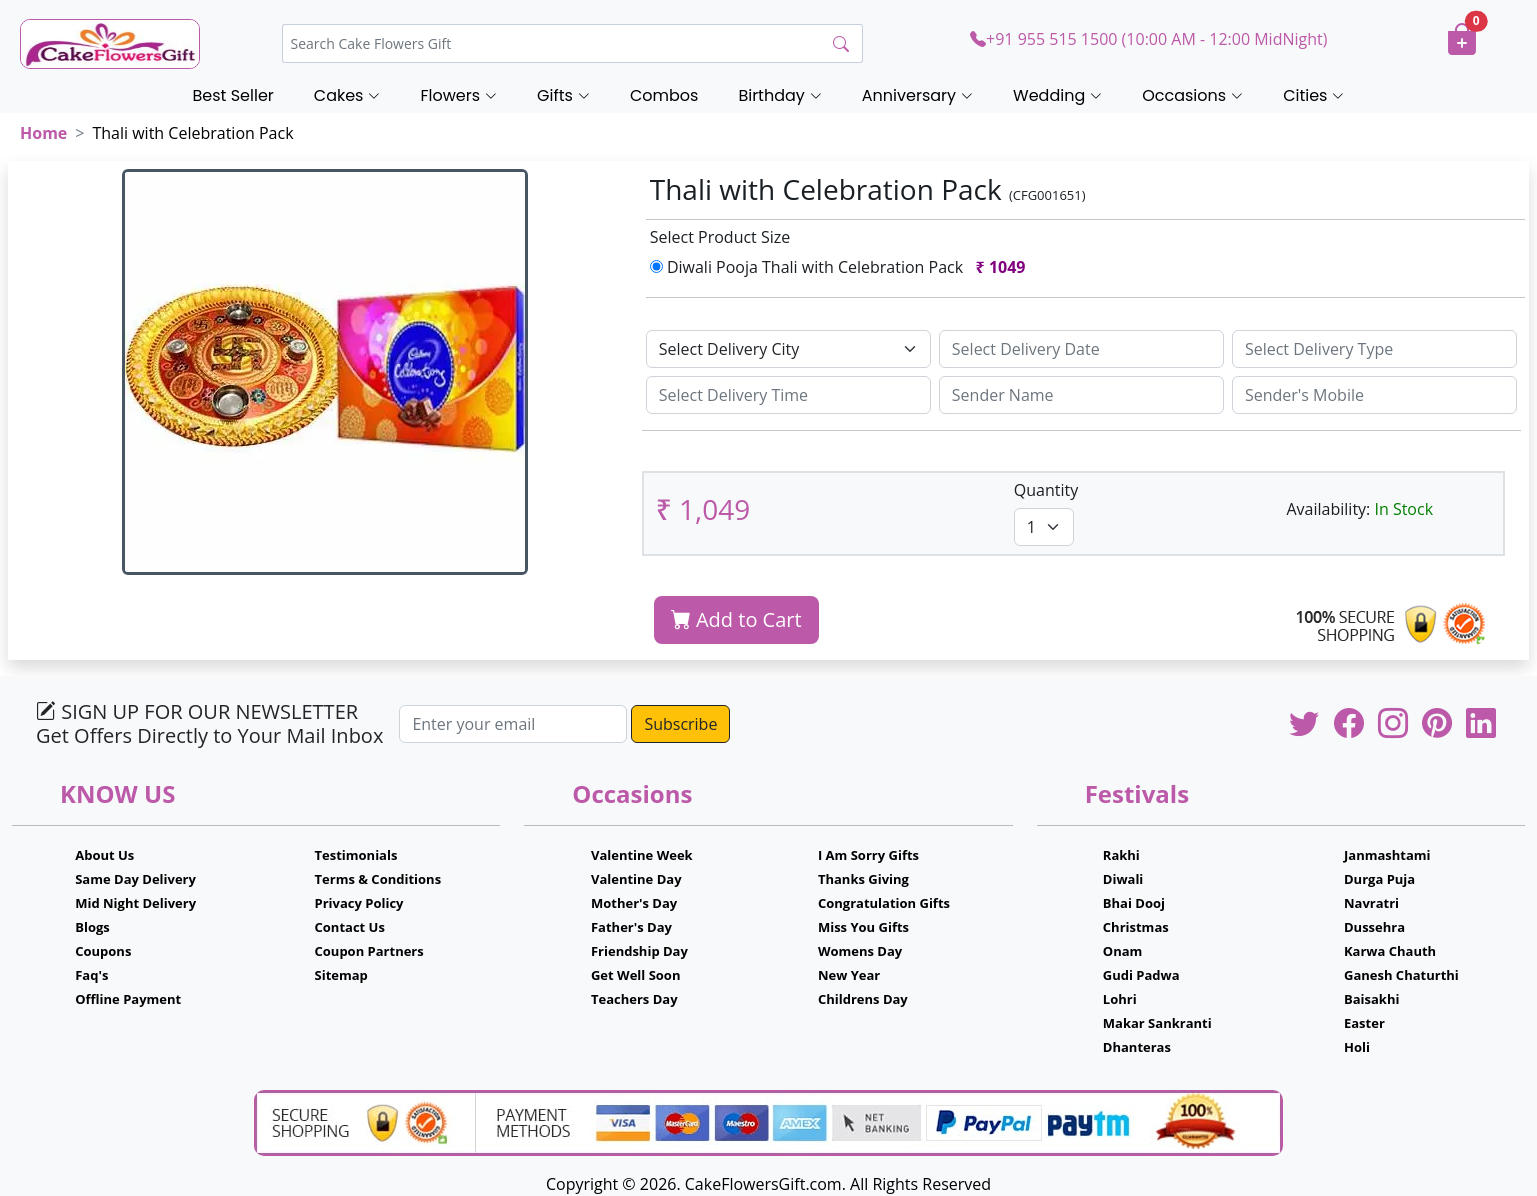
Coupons (103, 951)
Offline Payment (128, 999)
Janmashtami (1387, 855)
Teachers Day (634, 999)
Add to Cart (736, 619)
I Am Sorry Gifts (868, 855)
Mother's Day (634, 903)
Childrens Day (863, 999)
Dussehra (1374, 927)
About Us (104, 855)
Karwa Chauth (1390, 951)
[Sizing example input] (1081, 349)
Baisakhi (1371, 999)
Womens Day (860, 951)
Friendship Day (639, 951)
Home (43, 133)
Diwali (1123, 879)
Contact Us (350, 927)
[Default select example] (788, 349)
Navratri (1371, 903)
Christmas (1136, 927)
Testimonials (356, 855)
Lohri (1120, 999)
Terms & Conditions (378, 879)
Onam (1123, 951)
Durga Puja (1379, 879)
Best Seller (233, 95)
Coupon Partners (369, 951)
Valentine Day (636, 879)
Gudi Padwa (1141, 975)
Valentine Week (642, 855)
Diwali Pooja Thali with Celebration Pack (842, 267)
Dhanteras (1137, 1047)
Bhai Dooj (1134, 903)
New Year (849, 975)
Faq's (91, 975)
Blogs (92, 927)
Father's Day (631, 927)
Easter (1364, 1023)
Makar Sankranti (1157, 1023)
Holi (1357, 1047)
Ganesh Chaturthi (1401, 975)
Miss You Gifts (863, 927)
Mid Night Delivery (135, 903)
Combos (664, 95)
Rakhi (1121, 855)
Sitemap (341, 975)
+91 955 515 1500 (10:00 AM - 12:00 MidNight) (1148, 39)
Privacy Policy (359, 903)
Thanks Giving (863, 879)
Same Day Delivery (135, 879)
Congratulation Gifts (884, 903)
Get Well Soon (635, 975)
